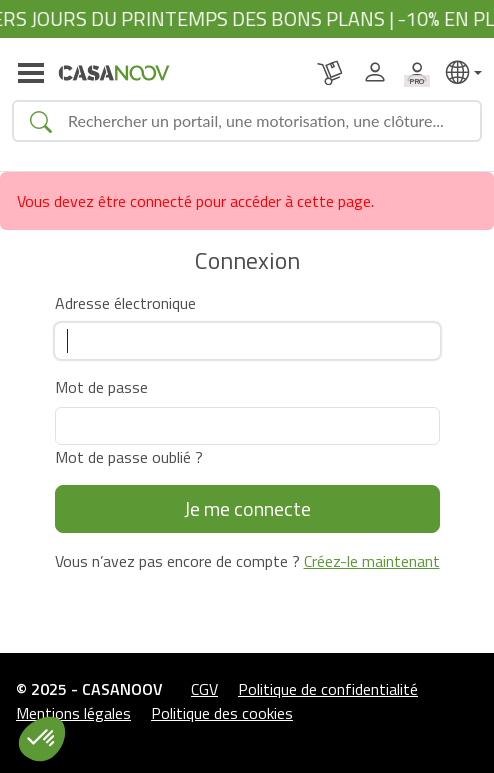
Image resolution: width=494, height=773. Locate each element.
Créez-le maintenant (372, 561)
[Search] (266, 121)
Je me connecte (247, 508)
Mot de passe (101, 387)
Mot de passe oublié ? (129, 457)
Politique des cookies (222, 713)
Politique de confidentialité (328, 689)
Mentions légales (73, 713)
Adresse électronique (125, 303)
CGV (204, 689)
